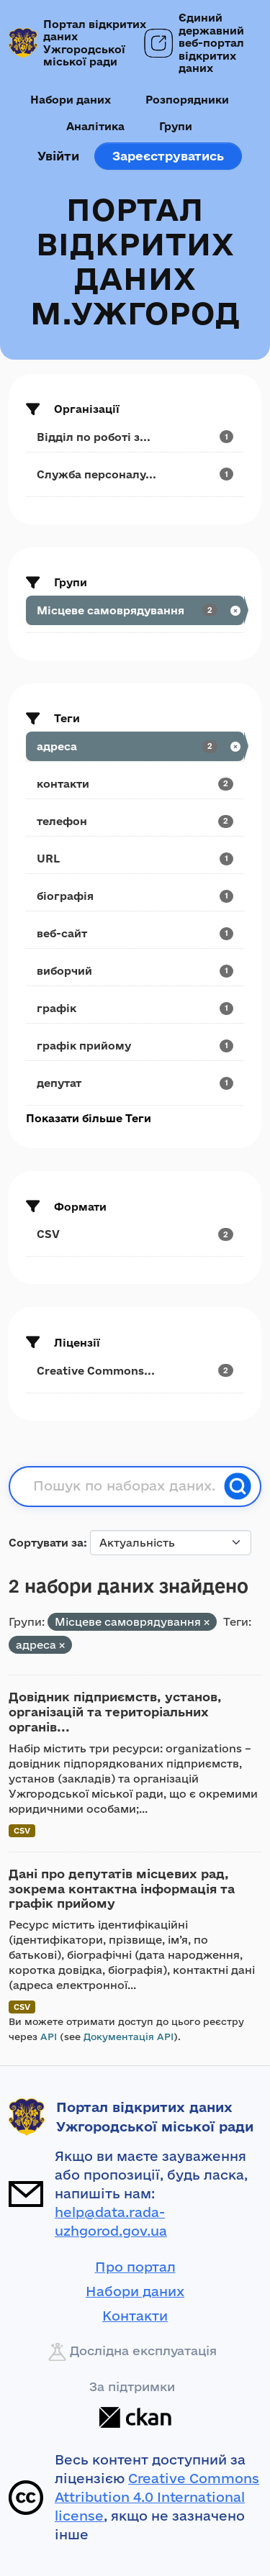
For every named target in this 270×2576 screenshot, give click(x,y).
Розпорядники (187, 100)
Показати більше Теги (88, 1118)
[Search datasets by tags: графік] (135, 1008)
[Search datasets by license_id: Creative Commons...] (135, 1370)
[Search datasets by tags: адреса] (135, 746)
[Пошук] (237, 1486)
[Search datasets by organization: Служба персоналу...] (135, 474)
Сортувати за (46, 1543)
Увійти (58, 156)
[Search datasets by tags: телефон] (135, 821)
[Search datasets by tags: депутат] (135, 1083)
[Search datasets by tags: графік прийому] (135, 1045)
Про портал (135, 2266)
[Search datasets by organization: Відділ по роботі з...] (135, 437)
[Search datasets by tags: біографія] (135, 896)
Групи (175, 126)
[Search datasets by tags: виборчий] (135, 971)
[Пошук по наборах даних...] (124, 1486)
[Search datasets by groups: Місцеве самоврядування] (135, 610)
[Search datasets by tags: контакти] (135, 783)
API (48, 2036)
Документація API (129, 2036)
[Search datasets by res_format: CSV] (135, 1234)
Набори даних (70, 100)
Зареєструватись (168, 156)
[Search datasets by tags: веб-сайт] (135, 933)
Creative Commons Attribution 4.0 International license (157, 2497)
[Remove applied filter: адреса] (62, 1645)
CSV (22, 1830)
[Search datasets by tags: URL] (135, 858)
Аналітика (95, 126)
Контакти (135, 2315)
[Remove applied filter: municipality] (207, 1622)
